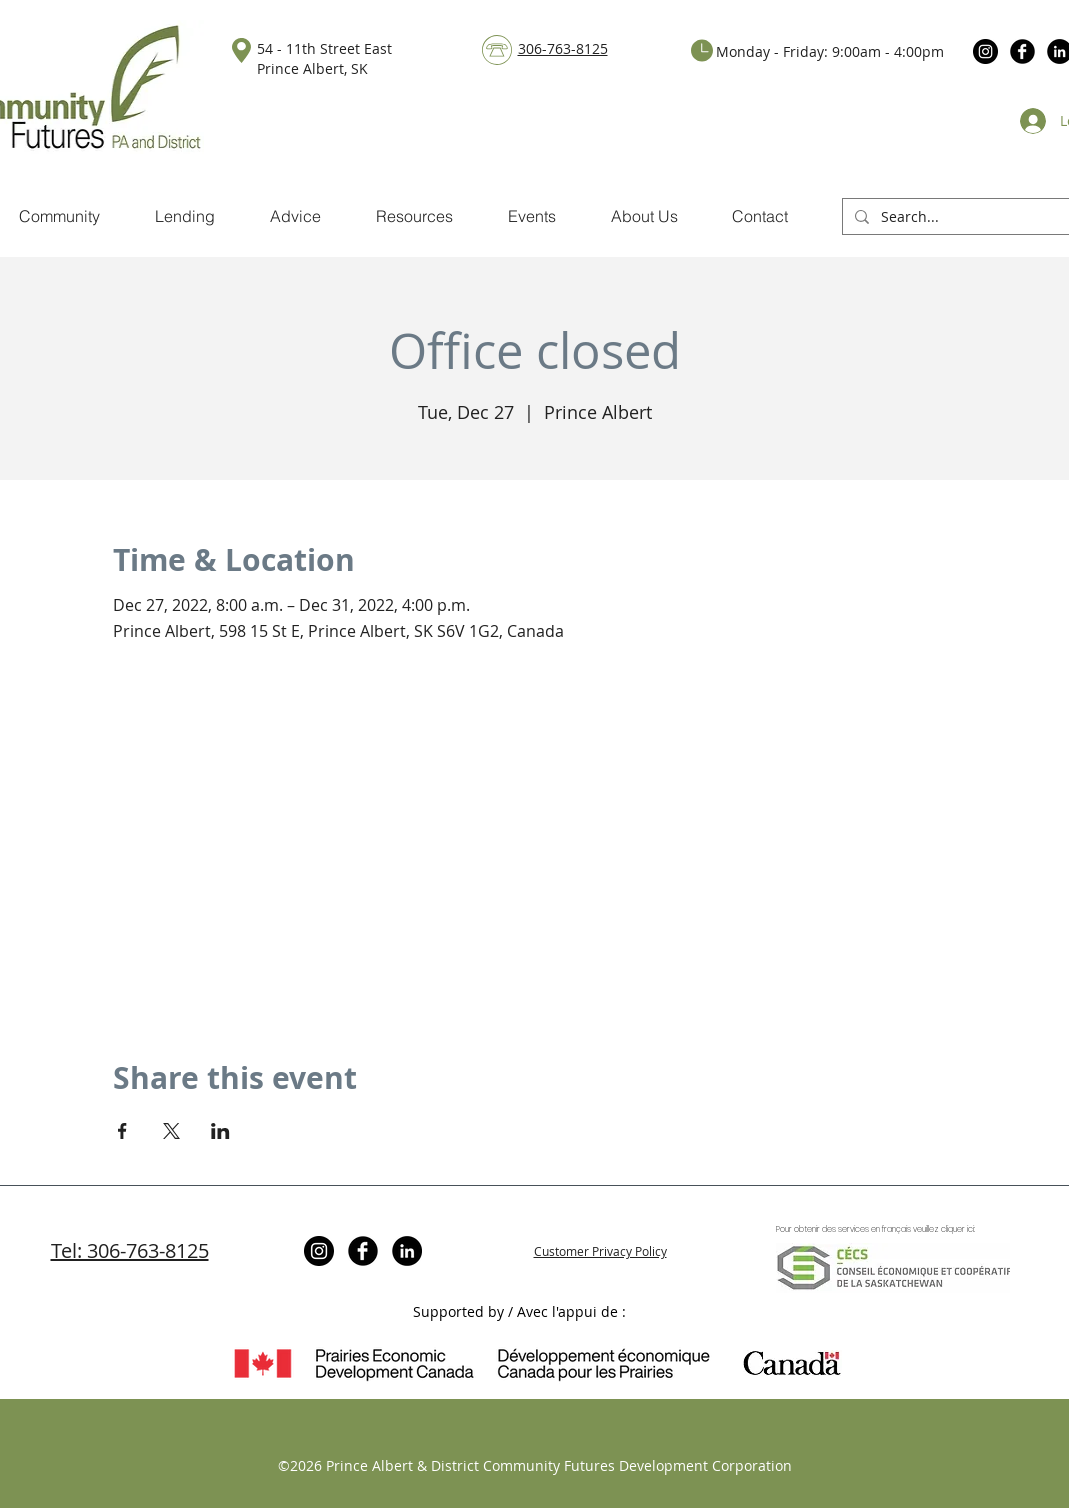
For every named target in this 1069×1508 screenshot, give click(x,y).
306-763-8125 (563, 48)
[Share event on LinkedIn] (220, 1131)
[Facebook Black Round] (1022, 51)
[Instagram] (985, 51)
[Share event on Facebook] (122, 1131)
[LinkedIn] (407, 1251)
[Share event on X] (171, 1131)
